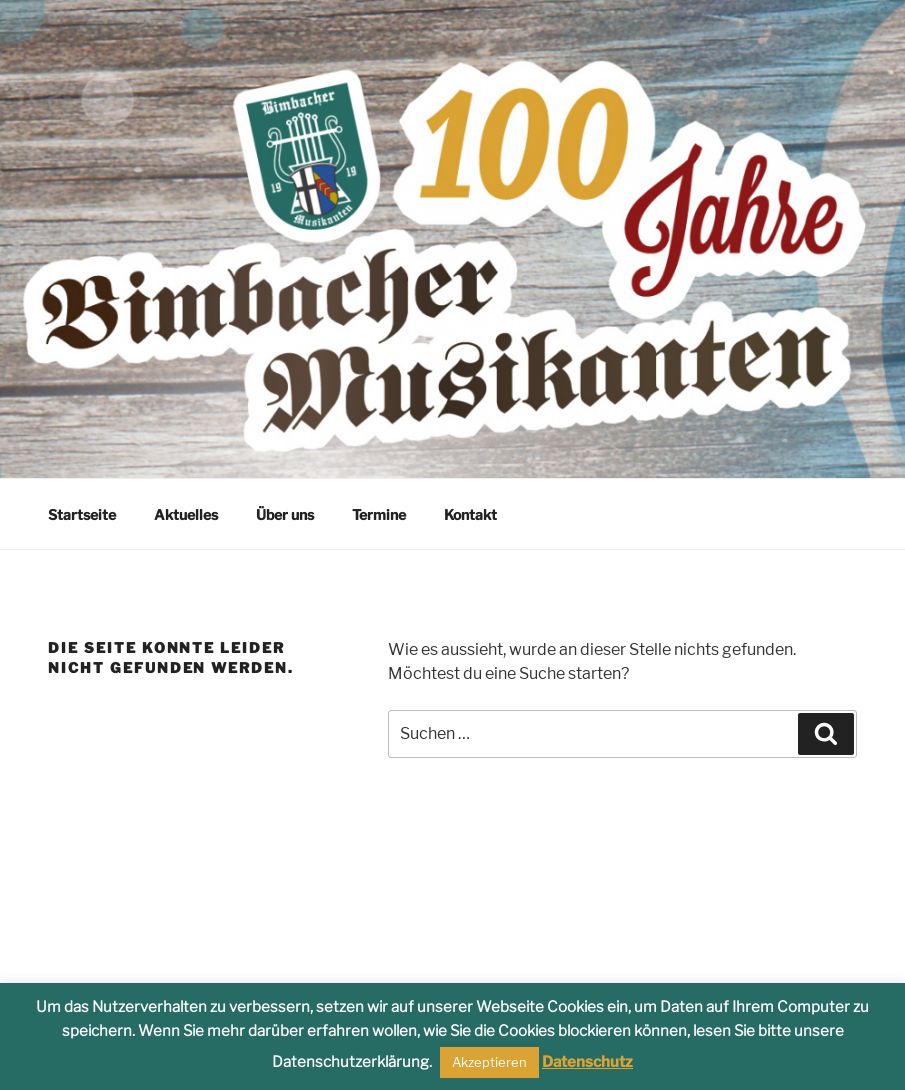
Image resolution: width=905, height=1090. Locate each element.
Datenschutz (587, 1062)
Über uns (285, 514)
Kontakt (470, 514)
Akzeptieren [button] (489, 1062)
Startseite (82, 514)
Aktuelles (186, 514)
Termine (379, 514)
